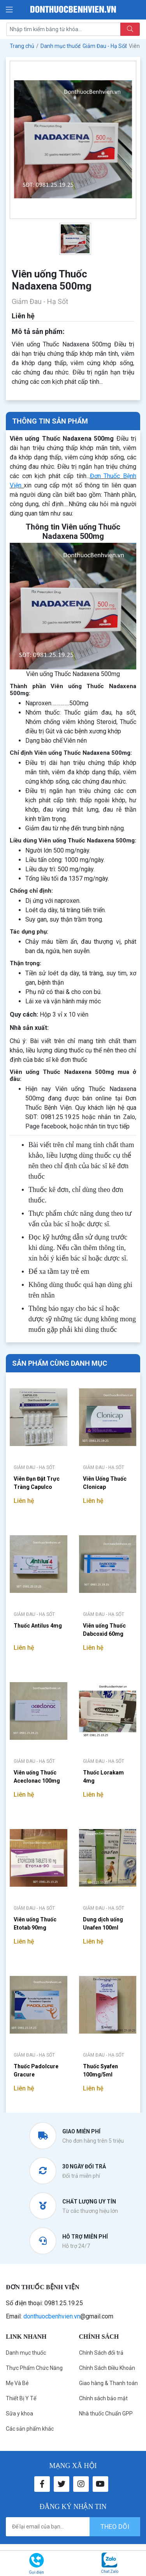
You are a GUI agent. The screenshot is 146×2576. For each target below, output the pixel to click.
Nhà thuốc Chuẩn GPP (106, 2413)
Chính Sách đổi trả (101, 2353)
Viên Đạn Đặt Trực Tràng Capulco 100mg (37, 1484)
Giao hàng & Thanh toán (108, 2383)
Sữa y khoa (19, 2413)
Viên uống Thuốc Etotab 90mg (35, 1923)
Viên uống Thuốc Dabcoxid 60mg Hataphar (104, 1631)
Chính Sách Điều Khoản (107, 2368)
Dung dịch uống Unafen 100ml (103, 1923)
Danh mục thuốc (26, 2353)
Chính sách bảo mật (103, 2398)
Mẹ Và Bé (17, 2383)
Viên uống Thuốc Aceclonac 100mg (37, 1776)
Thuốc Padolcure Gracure (36, 2070)
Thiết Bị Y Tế (21, 2398)
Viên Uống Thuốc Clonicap (105, 1483)
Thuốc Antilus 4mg (38, 1626)
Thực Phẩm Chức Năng (34, 2368)
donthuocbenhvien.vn (51, 2316)
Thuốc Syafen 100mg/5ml (100, 2070)
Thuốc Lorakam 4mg (103, 1776)
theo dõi (114, 2526)
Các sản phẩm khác (30, 2429)
